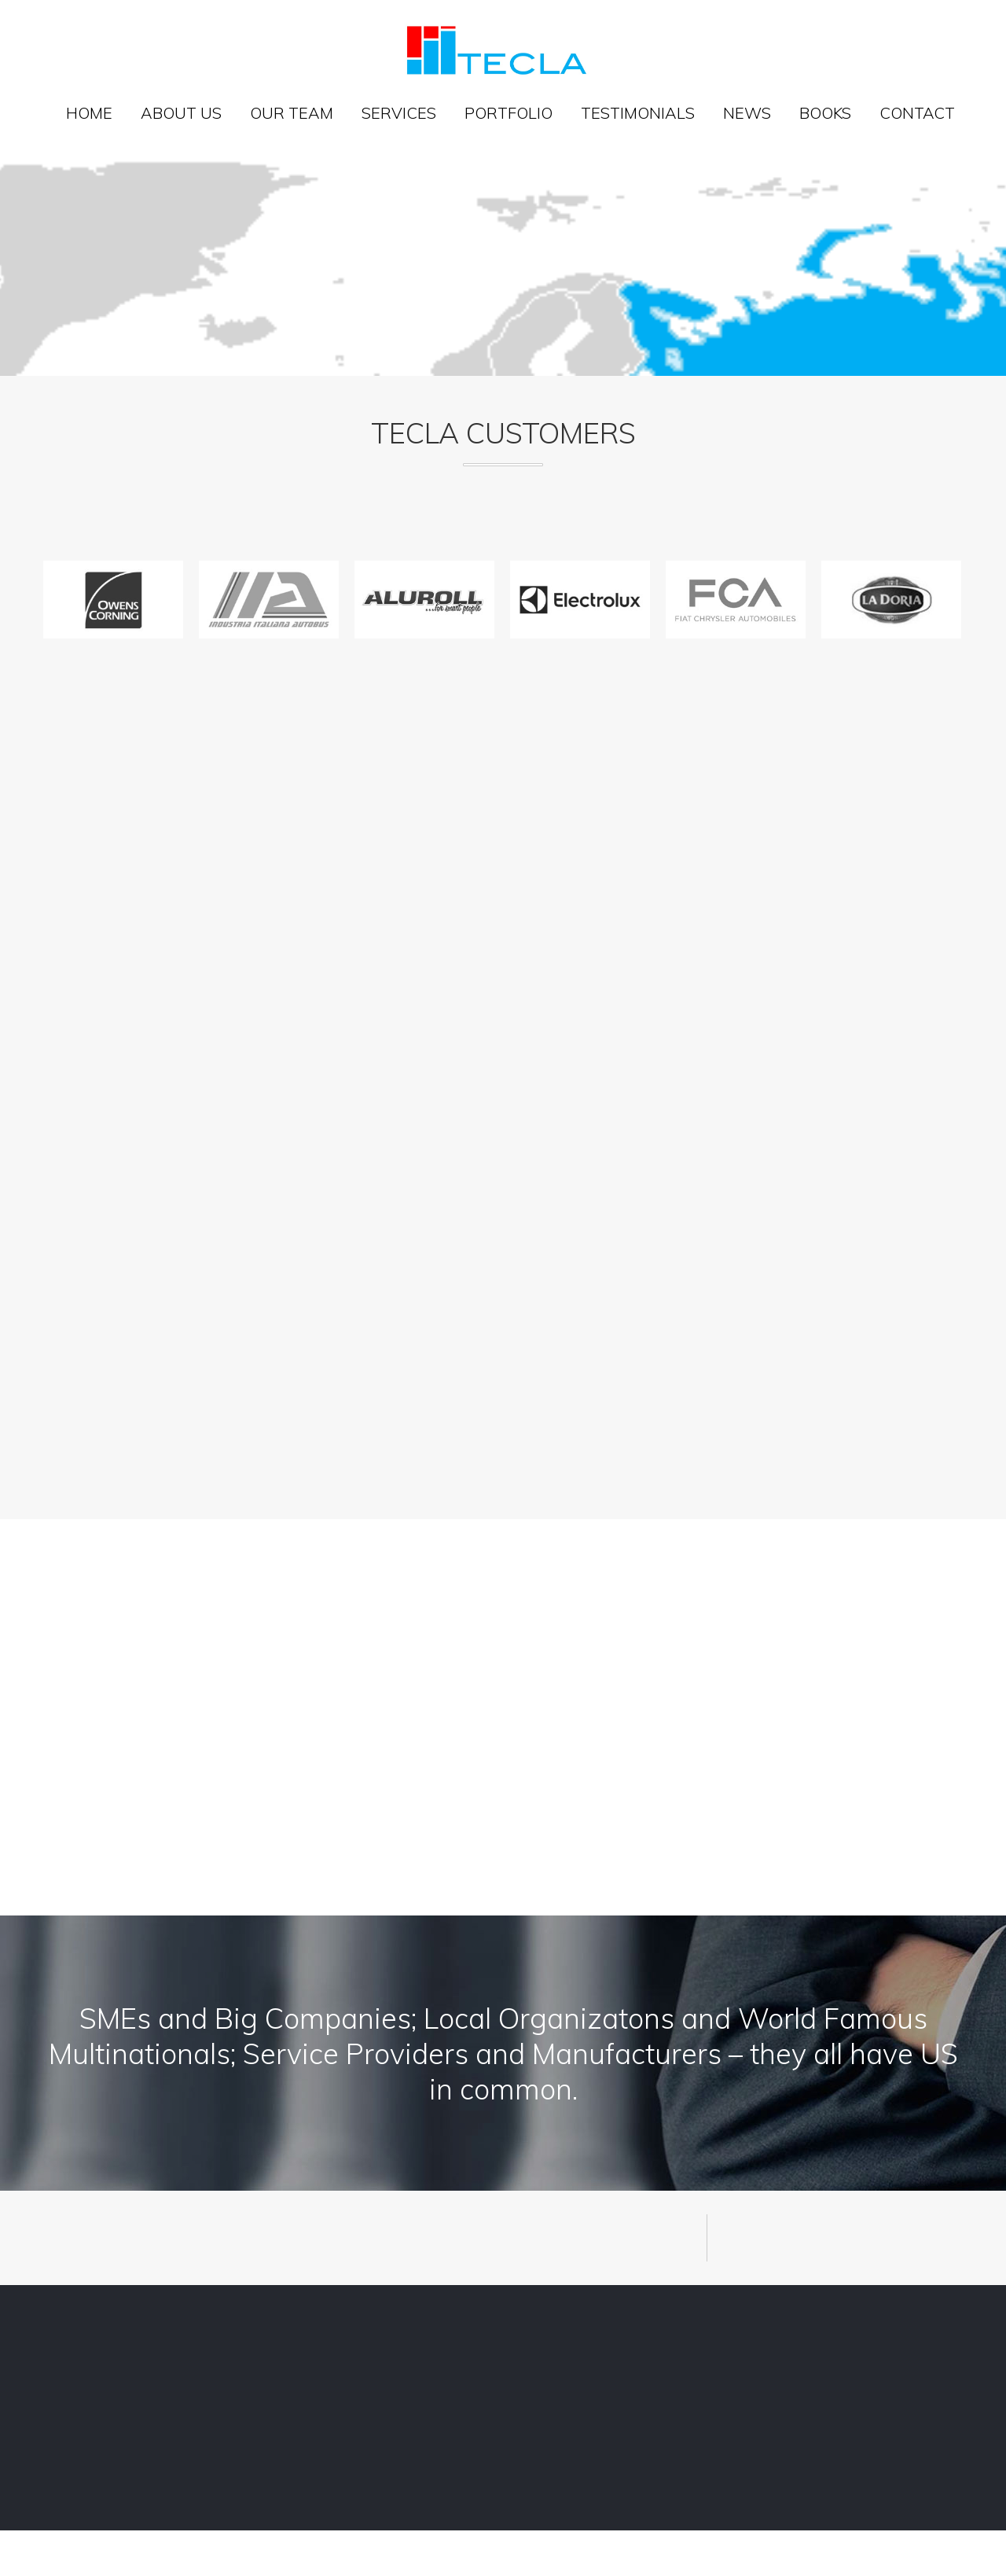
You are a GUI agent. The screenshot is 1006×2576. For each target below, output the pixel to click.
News (747, 113)
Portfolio (508, 113)
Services (399, 113)
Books (825, 113)
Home (89, 113)
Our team (291, 113)
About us (181, 113)
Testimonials (638, 113)
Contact (917, 113)
